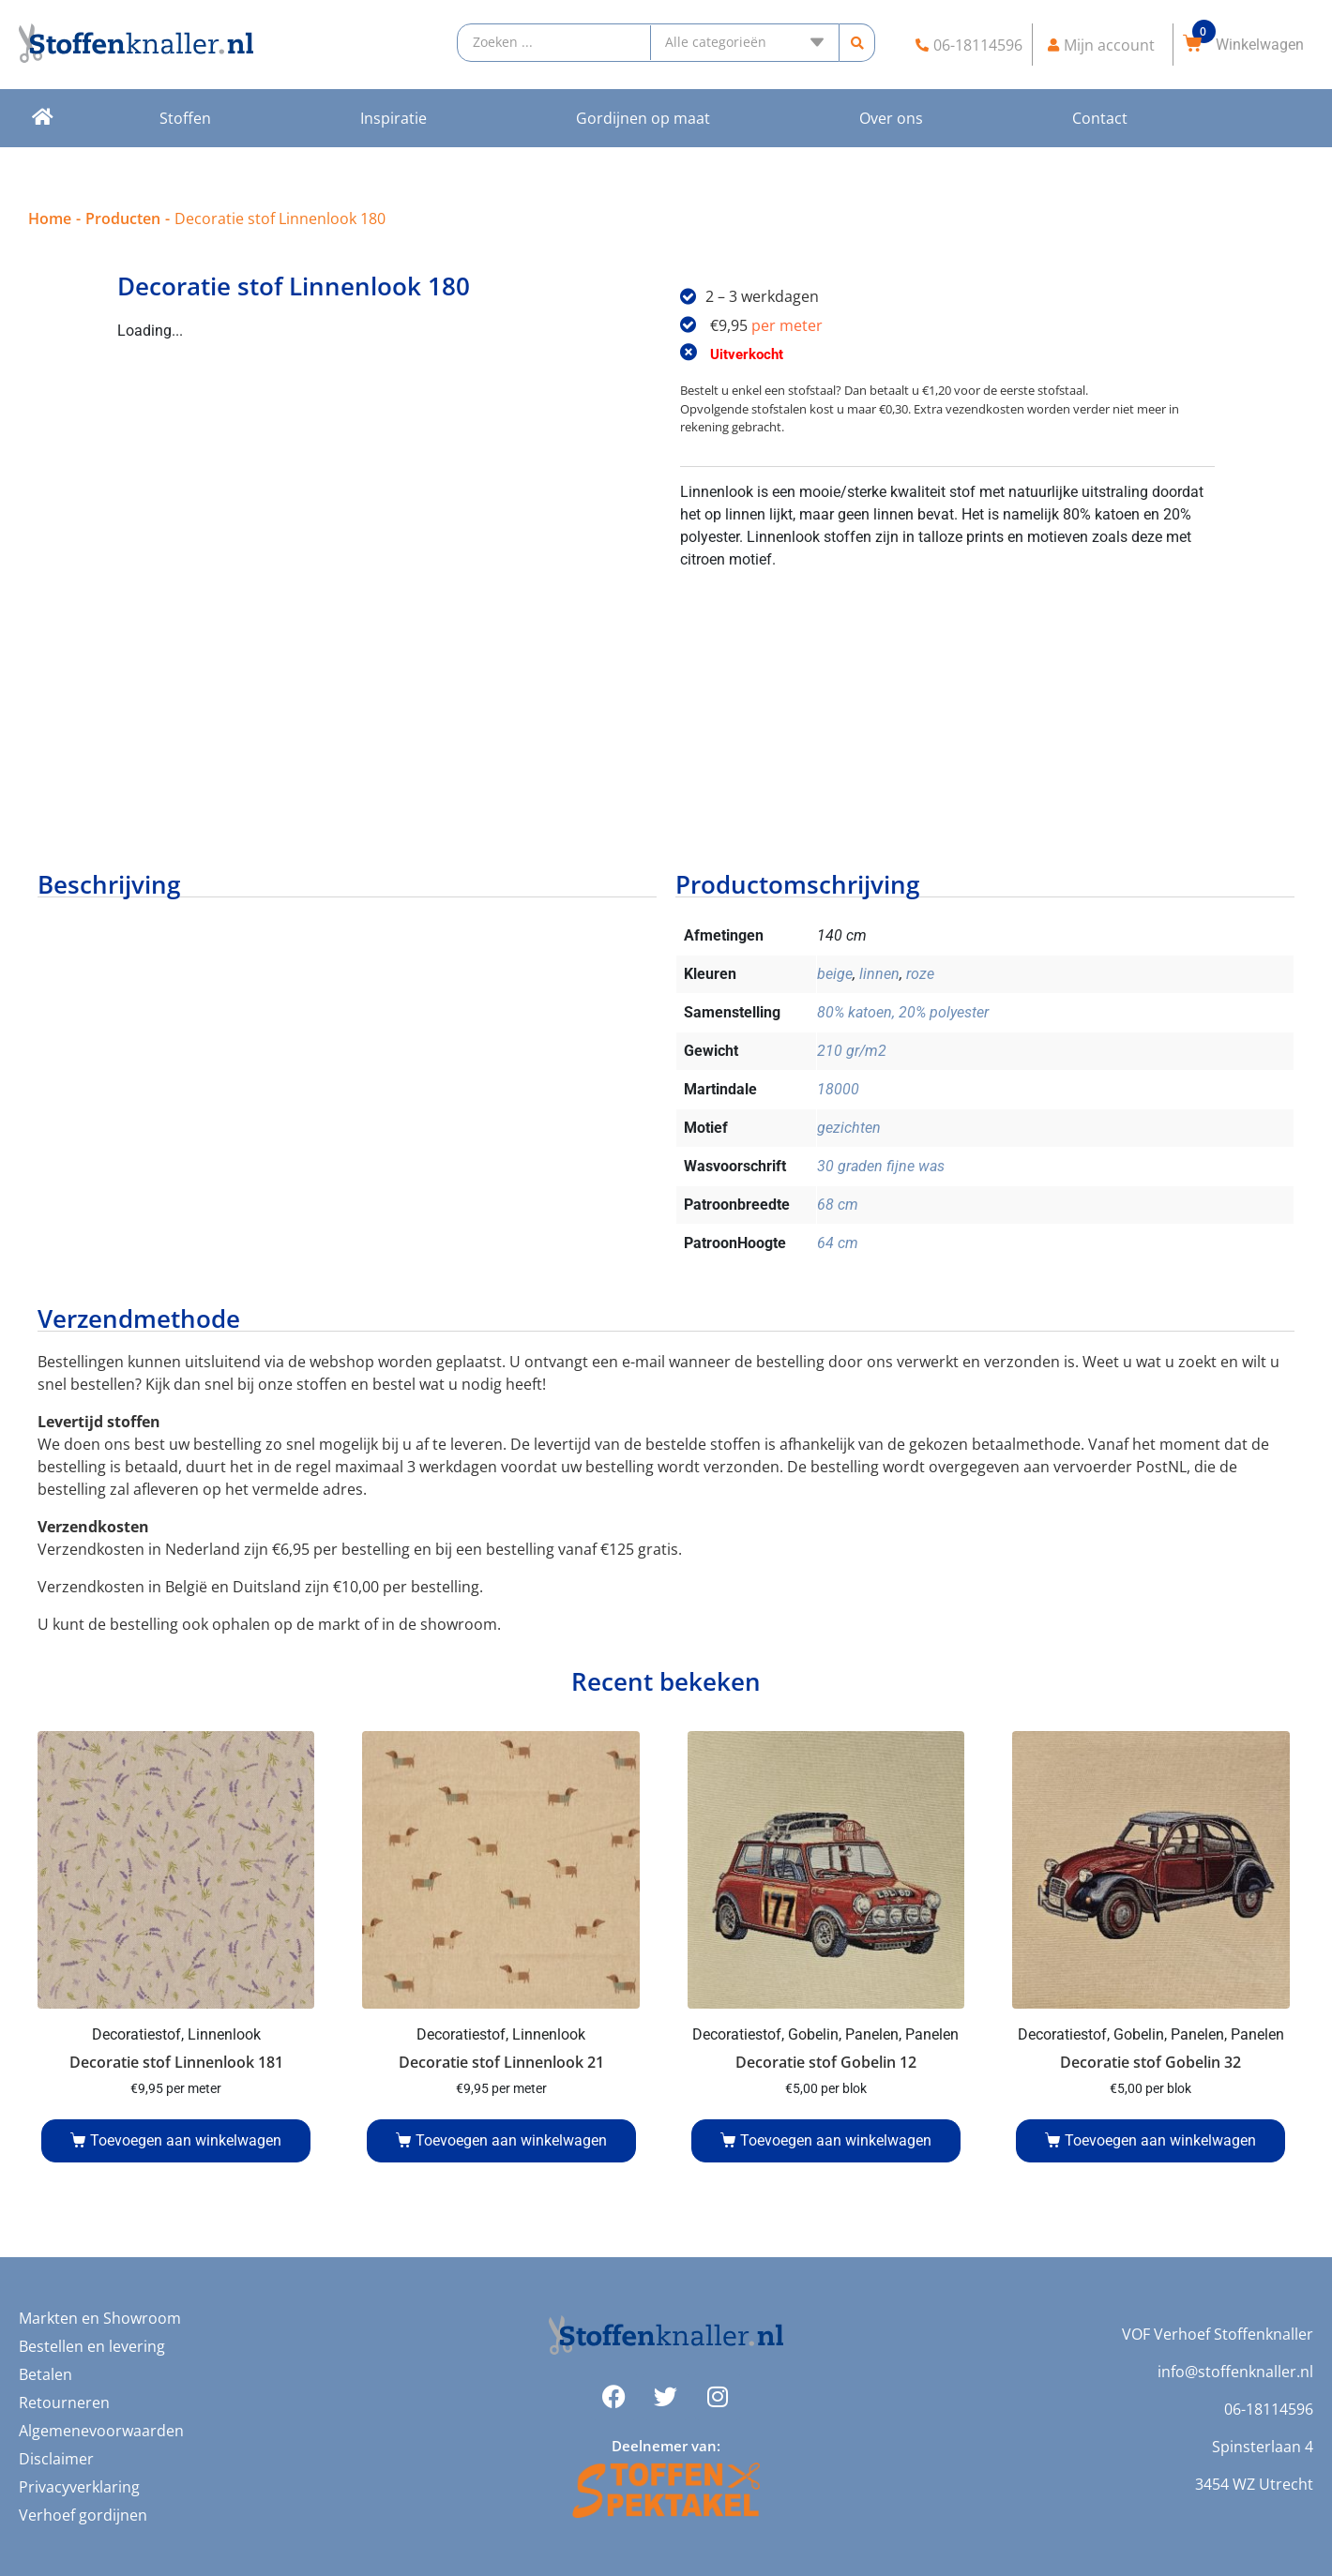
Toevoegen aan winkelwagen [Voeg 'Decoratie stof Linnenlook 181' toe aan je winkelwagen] (185, 2140)
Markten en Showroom (100, 2318)
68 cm (837, 1204)
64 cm (837, 1243)
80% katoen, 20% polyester (903, 1012)
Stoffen (185, 118)
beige (835, 974)
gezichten (849, 1128)
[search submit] (857, 42)
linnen (879, 974)
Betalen (45, 2374)
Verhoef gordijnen (83, 2515)
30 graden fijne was (881, 1166)
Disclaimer (56, 2458)
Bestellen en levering (92, 2346)
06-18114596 (1268, 2409)
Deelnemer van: (666, 2445)
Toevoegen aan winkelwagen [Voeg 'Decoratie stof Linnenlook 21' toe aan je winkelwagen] (511, 2140)
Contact (1100, 118)
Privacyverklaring (79, 2487)
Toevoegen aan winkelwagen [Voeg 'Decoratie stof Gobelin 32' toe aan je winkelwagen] (1160, 2140)
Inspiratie (393, 118)
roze (920, 974)
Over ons (891, 118)
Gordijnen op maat (643, 118)
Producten (122, 218)
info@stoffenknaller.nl (1235, 2371)
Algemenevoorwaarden (101, 2430)
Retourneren (64, 2402)
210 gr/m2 (851, 1051)
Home (49, 218)
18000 (838, 1089)
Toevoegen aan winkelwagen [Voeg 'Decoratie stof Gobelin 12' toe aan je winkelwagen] (835, 2140)
